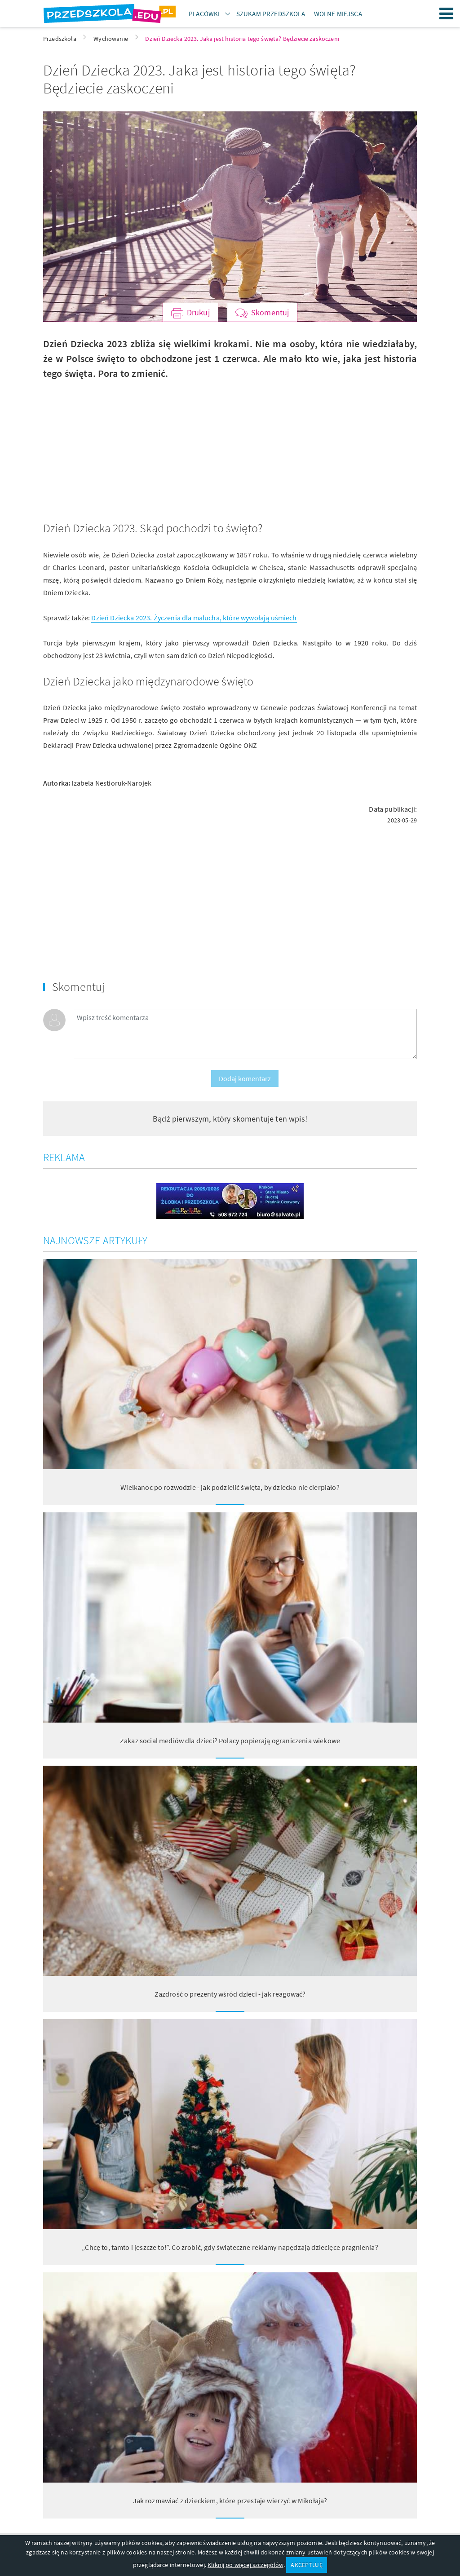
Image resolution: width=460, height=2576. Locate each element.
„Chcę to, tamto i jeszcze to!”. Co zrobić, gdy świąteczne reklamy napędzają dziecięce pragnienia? (230, 2247)
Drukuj (198, 312)
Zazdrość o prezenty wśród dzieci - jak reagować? (230, 1993)
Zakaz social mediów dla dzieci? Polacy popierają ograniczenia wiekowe (230, 1740)
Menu (446, 13)
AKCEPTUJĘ (306, 2565)
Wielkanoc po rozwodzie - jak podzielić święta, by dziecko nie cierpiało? (230, 1487)
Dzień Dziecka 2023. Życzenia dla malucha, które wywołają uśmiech (193, 617)
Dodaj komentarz (245, 1078)
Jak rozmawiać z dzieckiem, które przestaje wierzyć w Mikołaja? (230, 2500)
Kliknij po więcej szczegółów (245, 2565)
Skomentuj (270, 312)
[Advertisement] (133, 444)
